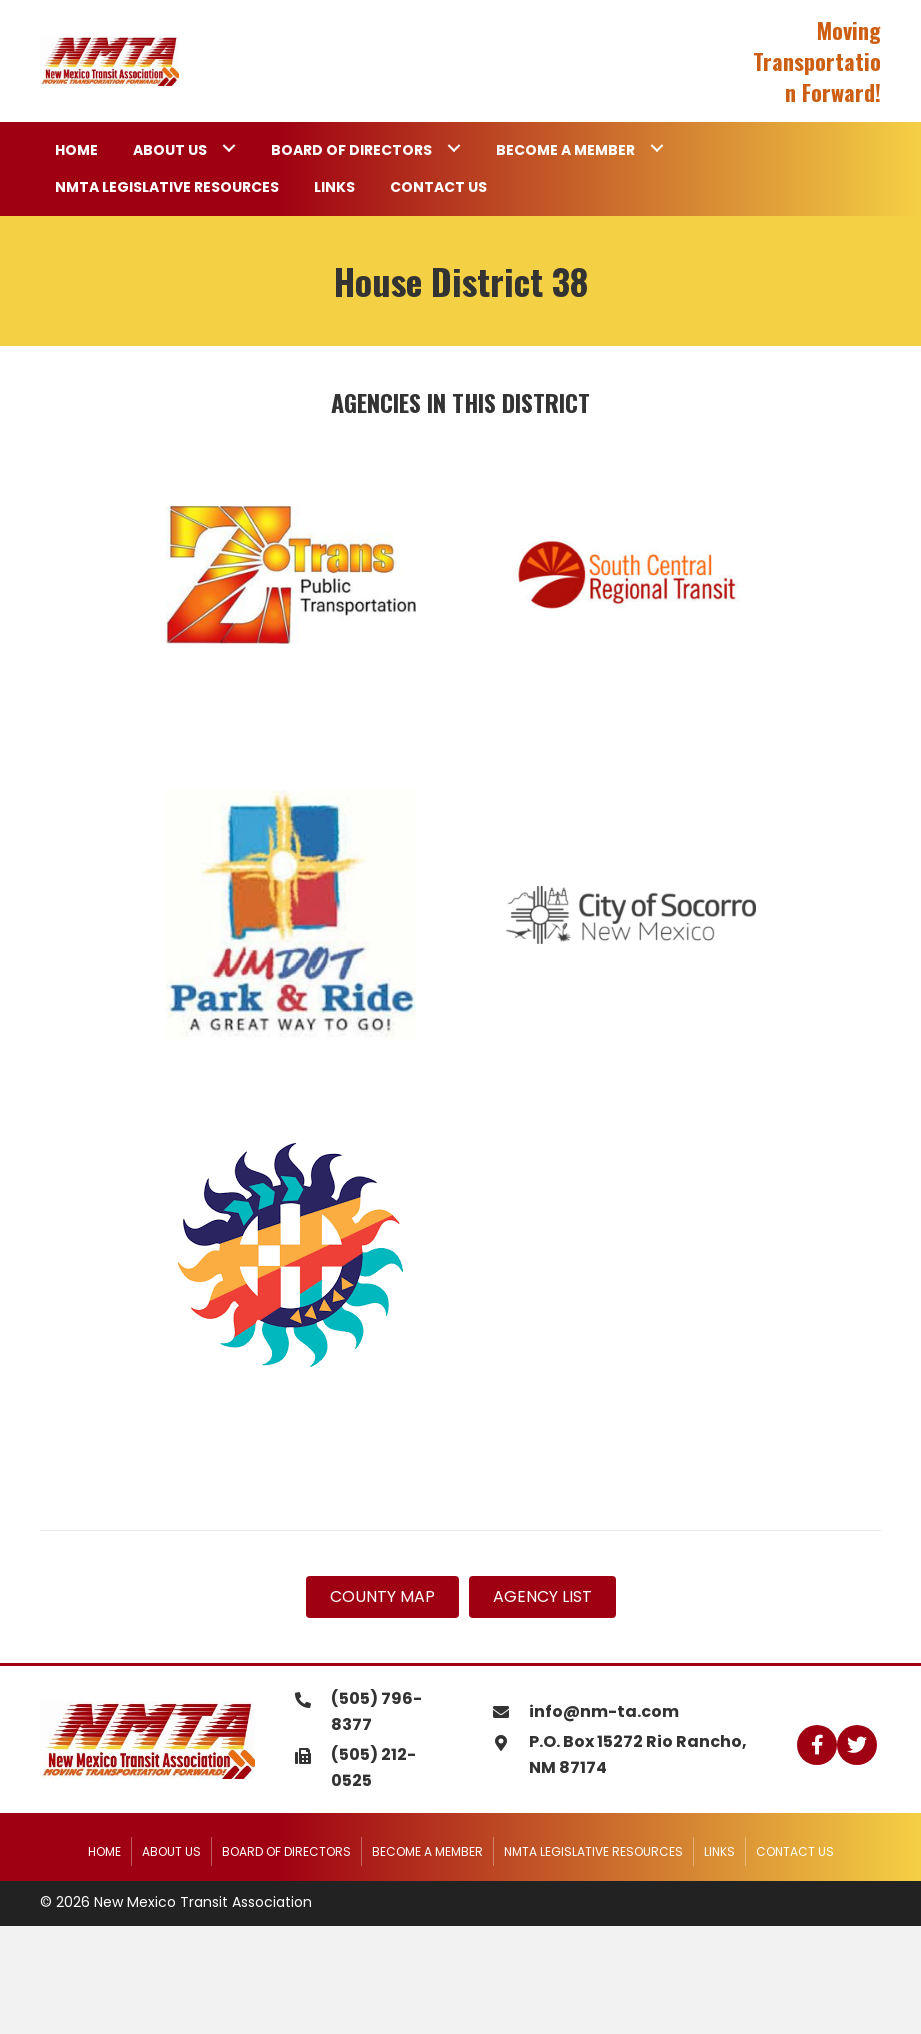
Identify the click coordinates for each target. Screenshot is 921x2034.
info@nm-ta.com (604, 1711)
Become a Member (427, 1851)
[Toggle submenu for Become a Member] (656, 148)
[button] (817, 1745)
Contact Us (795, 1851)
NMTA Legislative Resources (593, 1851)
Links (719, 1851)
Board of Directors (286, 1851)
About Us (171, 1851)
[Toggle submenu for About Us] (228, 148)
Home (104, 1851)
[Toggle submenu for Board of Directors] (453, 148)
